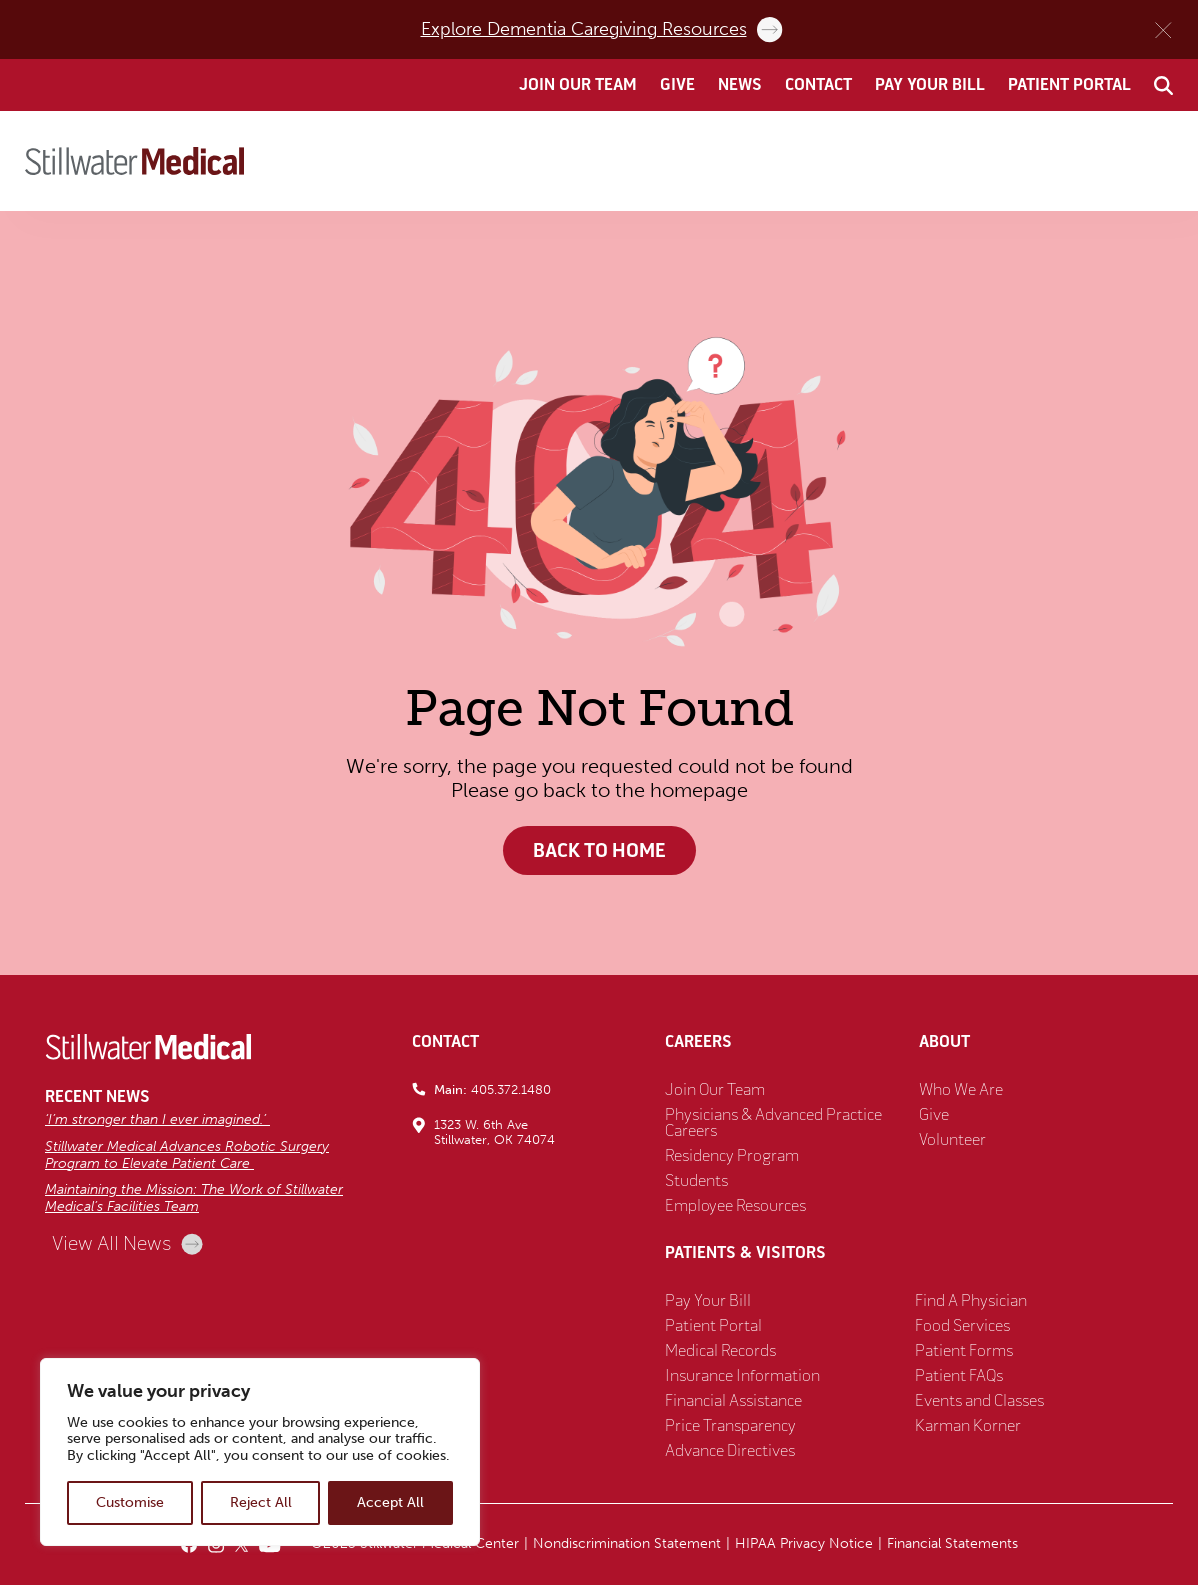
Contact (818, 85)
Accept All (390, 1502)
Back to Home (599, 850)
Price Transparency (730, 1427)
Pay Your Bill (930, 85)
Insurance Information (742, 1377)
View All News (127, 1245)
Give (677, 85)
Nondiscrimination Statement (627, 1544)
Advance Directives (730, 1452)
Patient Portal (1069, 85)
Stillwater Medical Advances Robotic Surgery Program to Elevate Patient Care (187, 1156)
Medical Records (720, 1352)
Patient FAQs (959, 1377)
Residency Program (732, 1157)
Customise (130, 1502)
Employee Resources (735, 1207)
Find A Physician (971, 1302)
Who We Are (961, 1091)
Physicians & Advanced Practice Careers (773, 1124)
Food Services (962, 1327)
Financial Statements (952, 1544)
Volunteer (952, 1141)
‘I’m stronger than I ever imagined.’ (157, 1120)
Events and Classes (979, 1402)
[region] (260, 1452)
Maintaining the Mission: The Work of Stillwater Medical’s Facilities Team (194, 1199)
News (740, 85)
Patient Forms (964, 1352)
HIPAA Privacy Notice (804, 1544)
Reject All (261, 1502)
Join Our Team (578, 85)
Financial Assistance (733, 1402)
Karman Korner (968, 1427)
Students (696, 1182)
